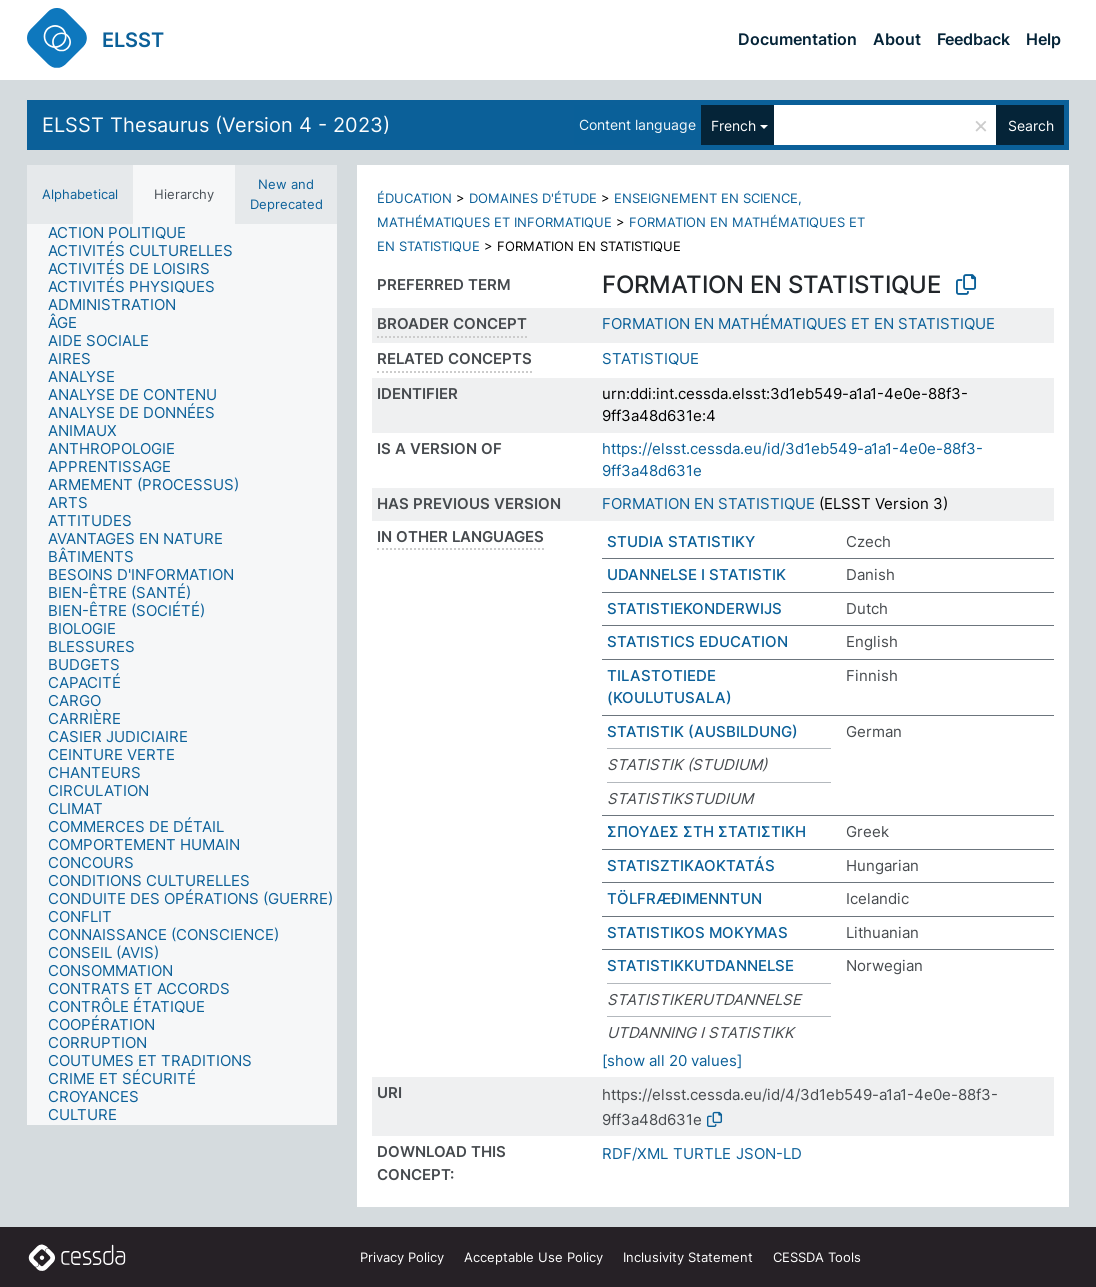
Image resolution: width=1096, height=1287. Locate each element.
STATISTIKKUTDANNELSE (700, 965)
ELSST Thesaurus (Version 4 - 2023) (216, 125)
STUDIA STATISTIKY (681, 541)
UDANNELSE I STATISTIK (696, 574)
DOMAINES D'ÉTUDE (533, 198)
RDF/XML (635, 1153)
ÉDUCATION (414, 198)
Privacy (402, 1257)
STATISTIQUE (650, 358)
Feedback (973, 39)
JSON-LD (769, 1153)
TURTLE (702, 1153)
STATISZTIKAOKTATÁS (691, 865)
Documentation (797, 39)
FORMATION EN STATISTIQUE (708, 503)
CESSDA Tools (817, 1257)
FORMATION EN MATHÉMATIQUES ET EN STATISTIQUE (798, 323)
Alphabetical (80, 194)
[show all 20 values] (672, 1060)
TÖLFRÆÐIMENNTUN (684, 898)
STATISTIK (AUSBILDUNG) (702, 731)
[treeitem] (125, 233)
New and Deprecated (286, 194)
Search (1031, 125)
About (897, 39)
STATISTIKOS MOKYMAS (697, 932)
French (733, 125)
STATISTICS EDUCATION (697, 641)
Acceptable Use (533, 1257)
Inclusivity (688, 1257)
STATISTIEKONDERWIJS (694, 608)
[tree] (182, 674)
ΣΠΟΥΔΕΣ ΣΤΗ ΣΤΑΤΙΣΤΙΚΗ (706, 831)
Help (1043, 39)
